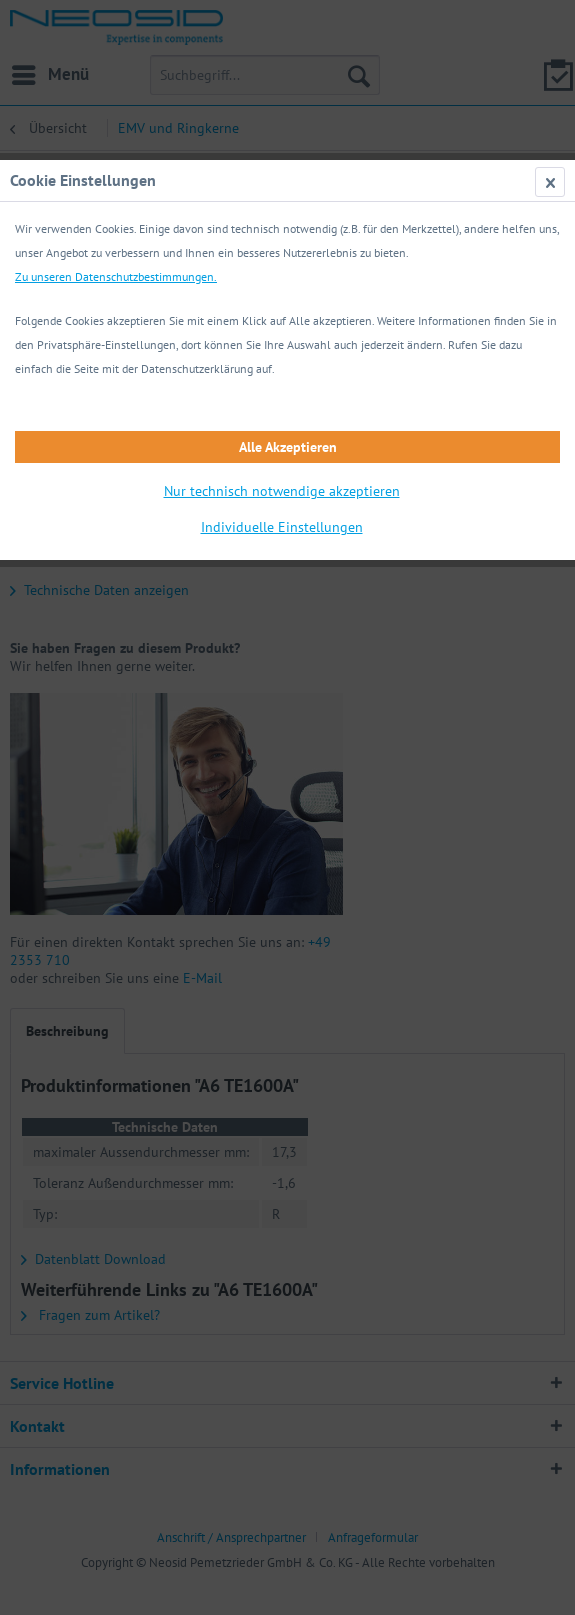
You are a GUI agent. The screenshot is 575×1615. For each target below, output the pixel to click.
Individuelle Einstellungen (282, 527)
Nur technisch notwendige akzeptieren (282, 491)
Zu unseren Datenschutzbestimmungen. (116, 276)
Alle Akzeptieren (288, 447)
